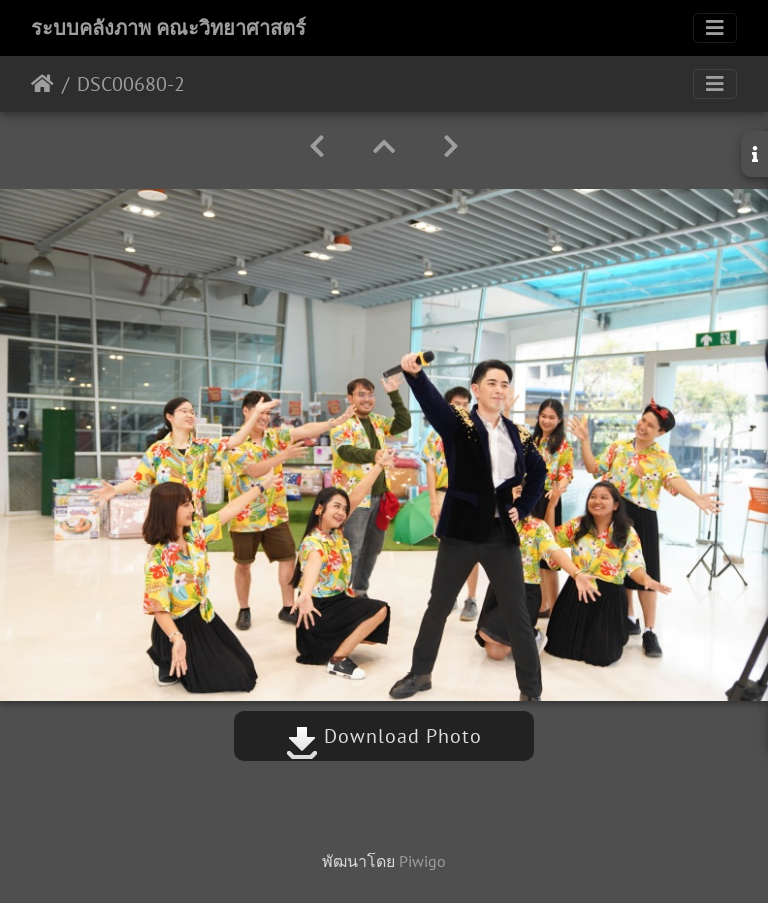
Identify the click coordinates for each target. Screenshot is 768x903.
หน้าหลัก (42, 84)
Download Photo (384, 736)
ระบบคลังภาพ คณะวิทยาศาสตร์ (168, 28)
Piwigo (422, 861)
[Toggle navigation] (715, 28)
